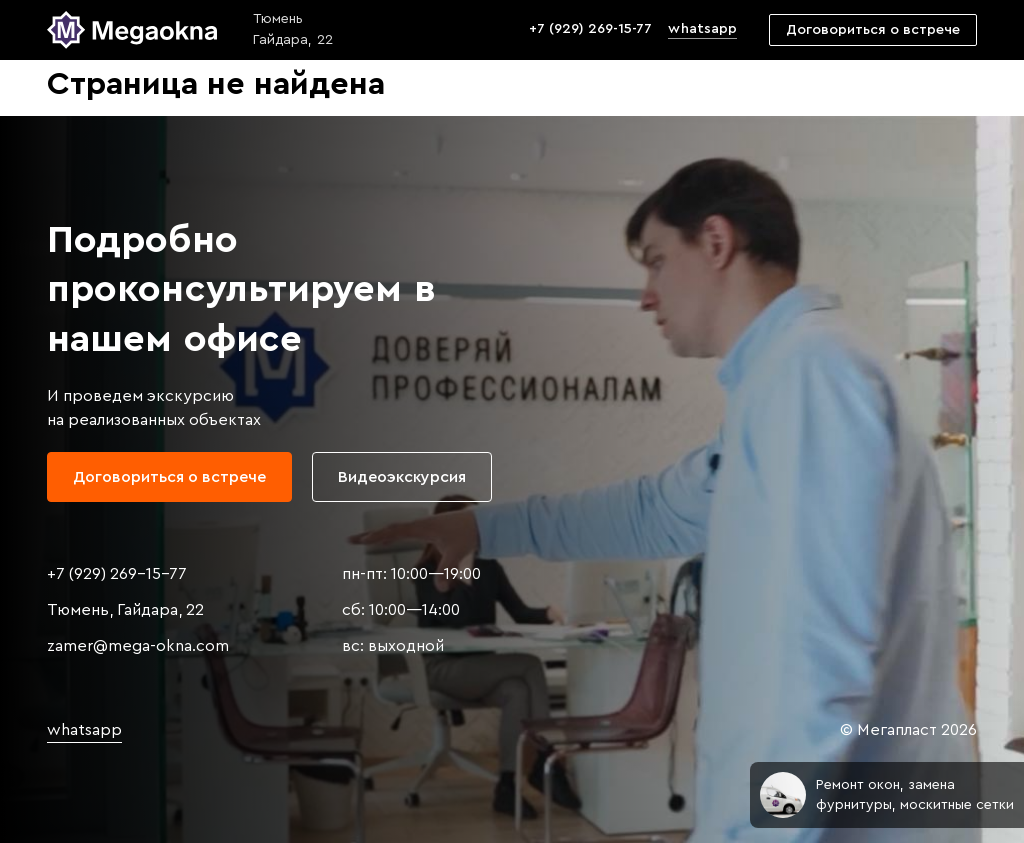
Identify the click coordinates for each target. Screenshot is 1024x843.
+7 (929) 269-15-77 (590, 29)
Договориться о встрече (873, 30)
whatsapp (702, 29)
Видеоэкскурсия (402, 477)
